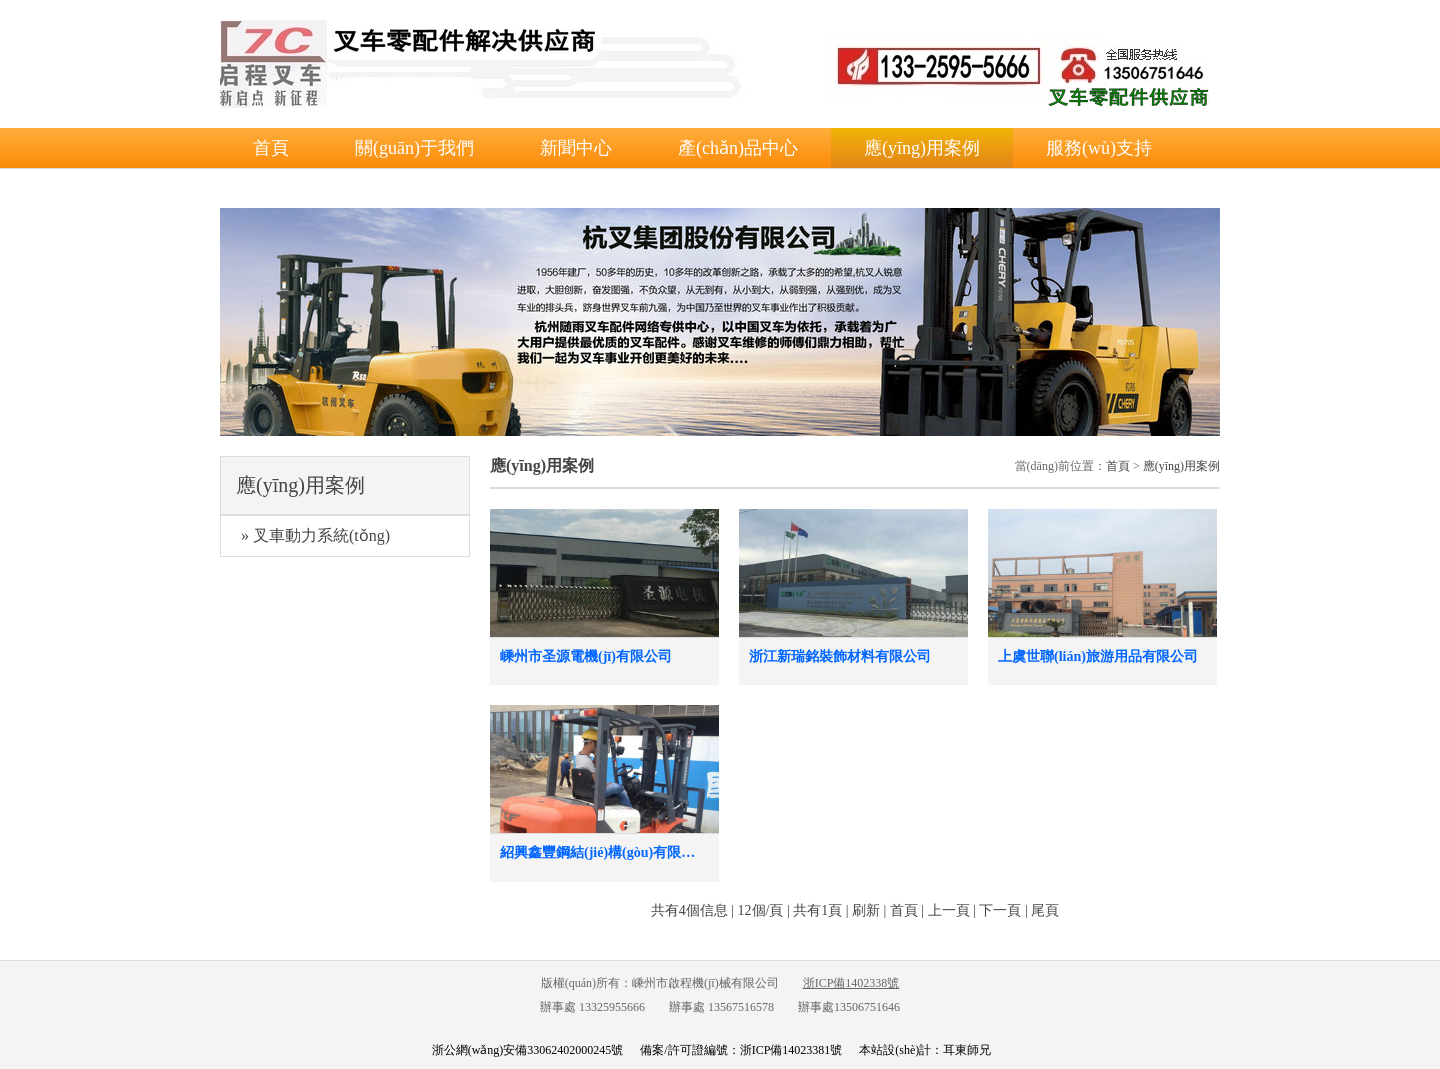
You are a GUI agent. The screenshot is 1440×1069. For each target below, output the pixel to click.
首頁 (271, 148)
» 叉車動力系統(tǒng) (315, 535)
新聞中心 (576, 148)
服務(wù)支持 (1099, 148)
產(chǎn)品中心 (738, 148)
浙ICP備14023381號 (791, 1050)
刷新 (866, 910)
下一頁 (1000, 910)
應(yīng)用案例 (922, 148)
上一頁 (949, 910)
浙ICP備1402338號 (851, 983)
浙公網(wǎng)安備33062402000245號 (528, 1050)
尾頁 (1045, 910)
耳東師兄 (967, 1050)
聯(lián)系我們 (308, 188)
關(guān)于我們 (414, 148)
